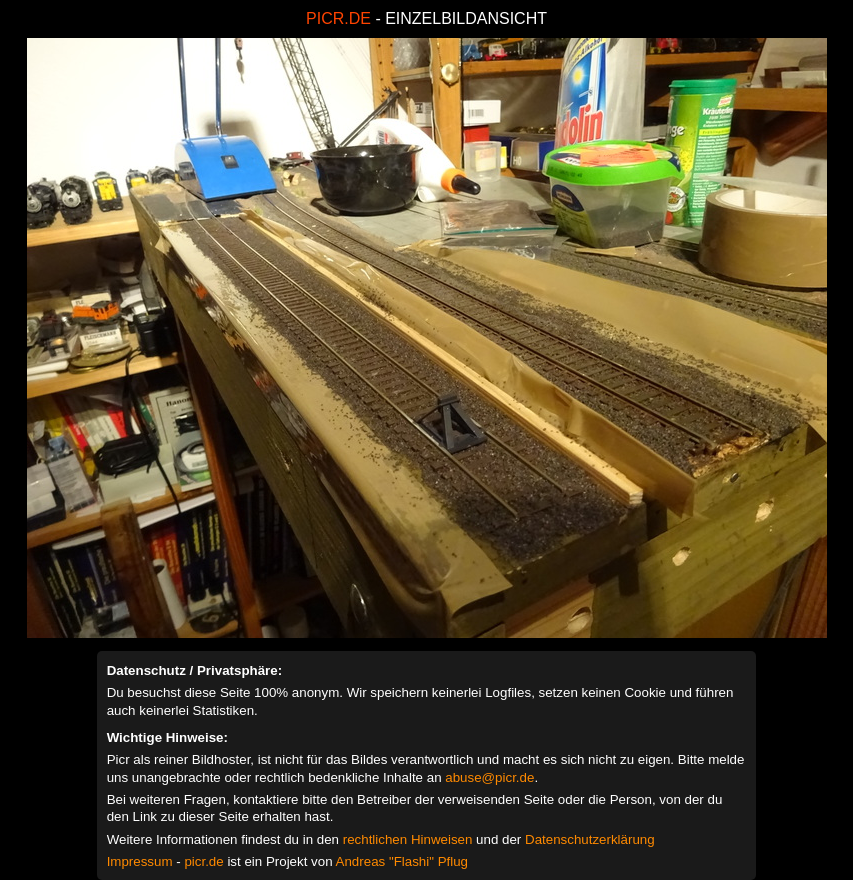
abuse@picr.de (489, 777)
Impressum (140, 861)
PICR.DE (338, 18)
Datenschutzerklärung (590, 839)
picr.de (203, 861)
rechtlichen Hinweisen (408, 839)
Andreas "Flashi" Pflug (402, 861)
